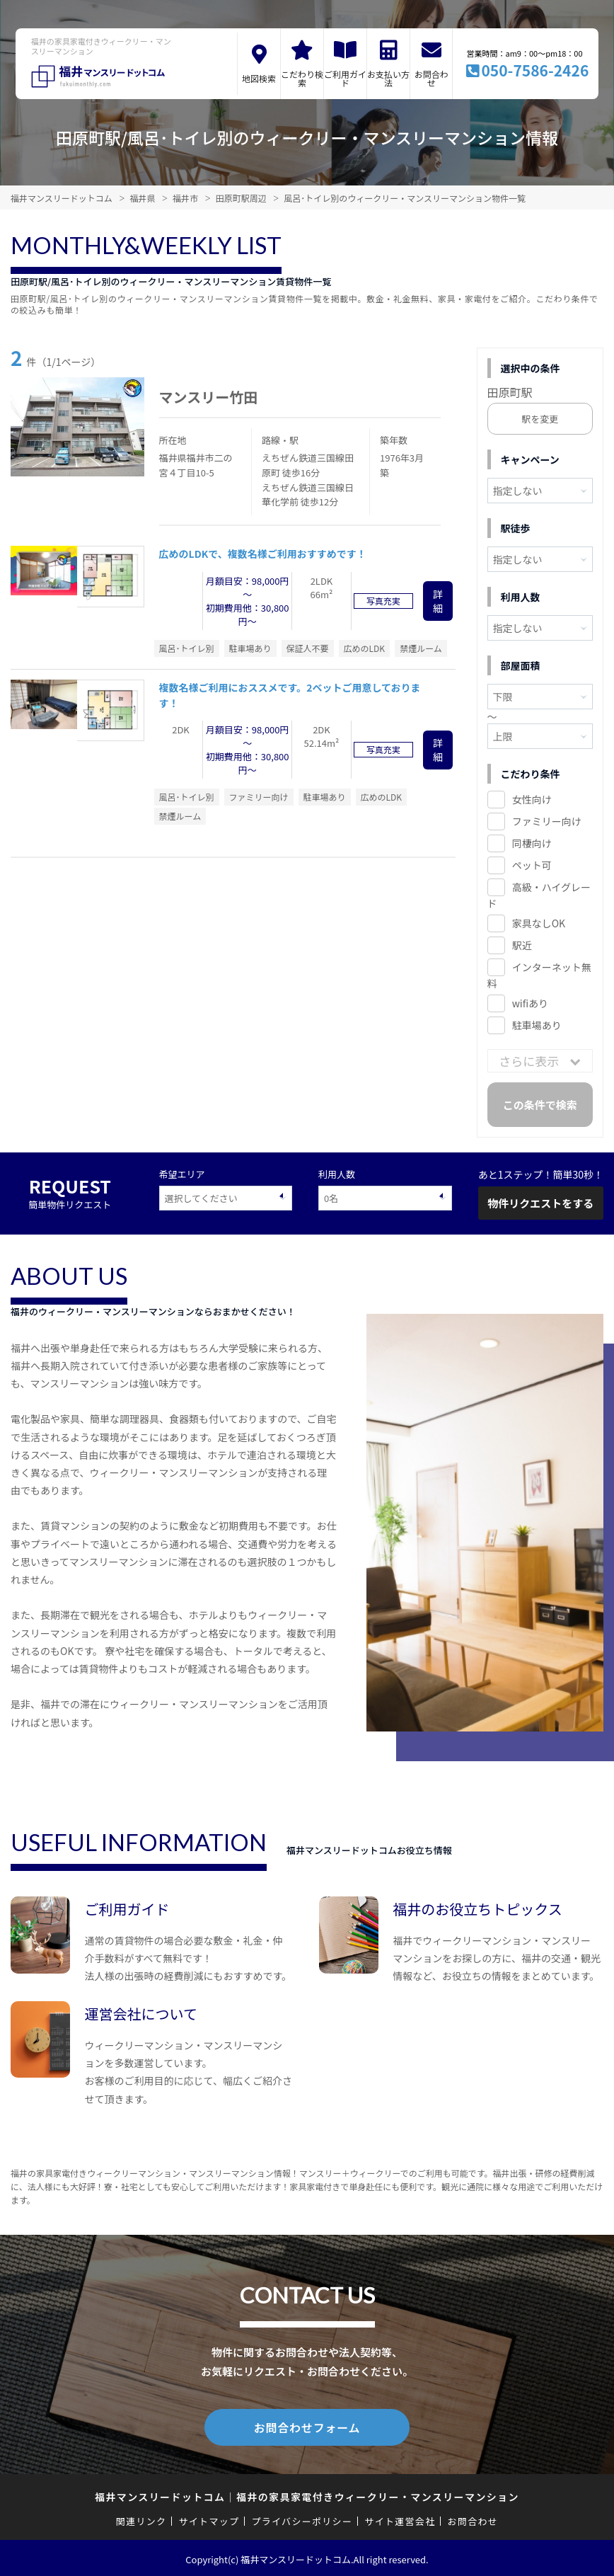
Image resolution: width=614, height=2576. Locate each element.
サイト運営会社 (399, 2518)
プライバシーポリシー (301, 2518)
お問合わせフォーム (307, 2426)
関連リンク (141, 2518)
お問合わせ (431, 78)
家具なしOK (538, 923)
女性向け (532, 799)
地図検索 (259, 78)
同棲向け (532, 843)
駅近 (522, 945)
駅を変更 (539, 418)
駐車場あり (537, 1025)
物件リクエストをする (540, 1203)
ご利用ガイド (345, 78)
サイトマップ (209, 2518)
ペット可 (532, 865)
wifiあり (530, 1003)
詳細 (438, 601)
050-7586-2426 (535, 70)
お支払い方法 (388, 78)
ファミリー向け (546, 821)
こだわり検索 (302, 78)
